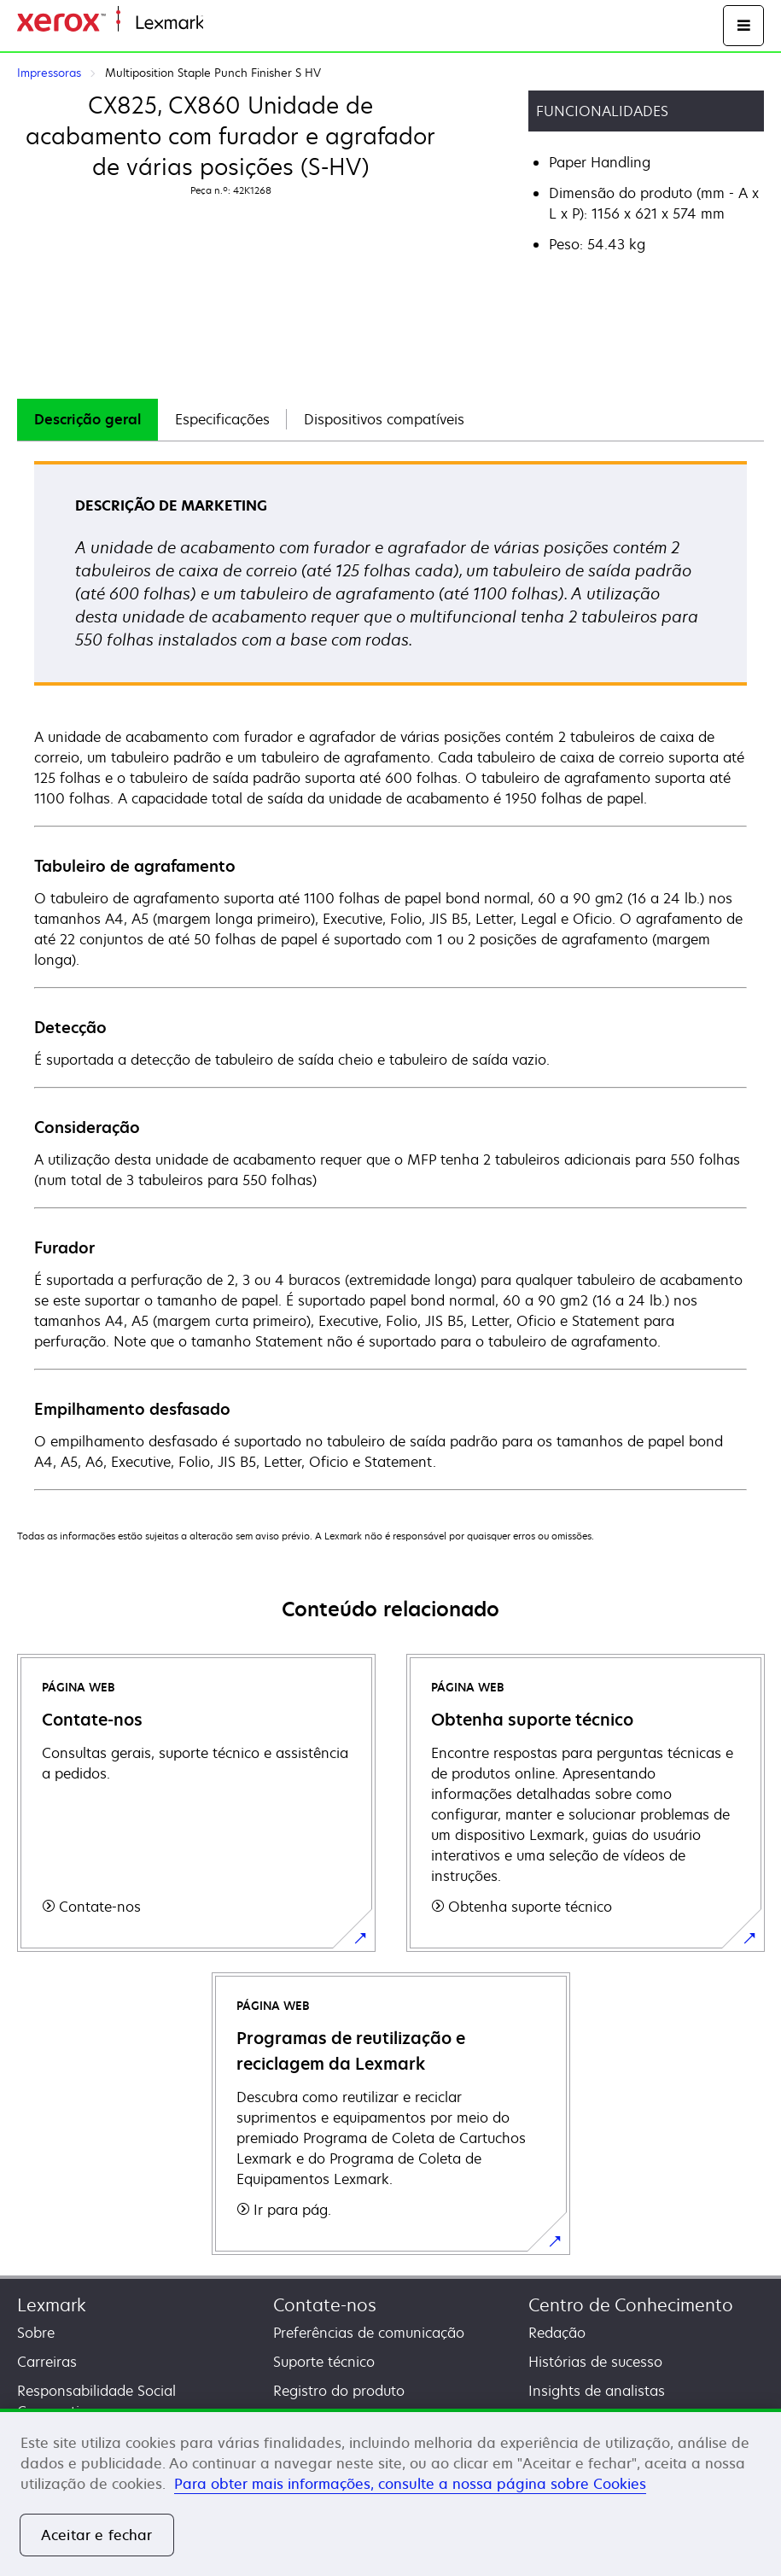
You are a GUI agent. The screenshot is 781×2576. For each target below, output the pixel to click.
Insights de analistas (596, 2390)
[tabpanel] (390, 974)
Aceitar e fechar (97, 2535)
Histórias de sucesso (595, 2361)
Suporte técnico (324, 2361)
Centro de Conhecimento (630, 2304)
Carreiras (47, 2361)
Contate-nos (324, 2304)
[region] (390, 2492)
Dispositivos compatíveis (384, 419)
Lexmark (51, 2304)
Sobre (36, 2332)
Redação (557, 2332)
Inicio (218, 23)
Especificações (222, 419)
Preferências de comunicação (368, 2332)
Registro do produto (339, 2390)
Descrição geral (87, 419)
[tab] (87, 420)
